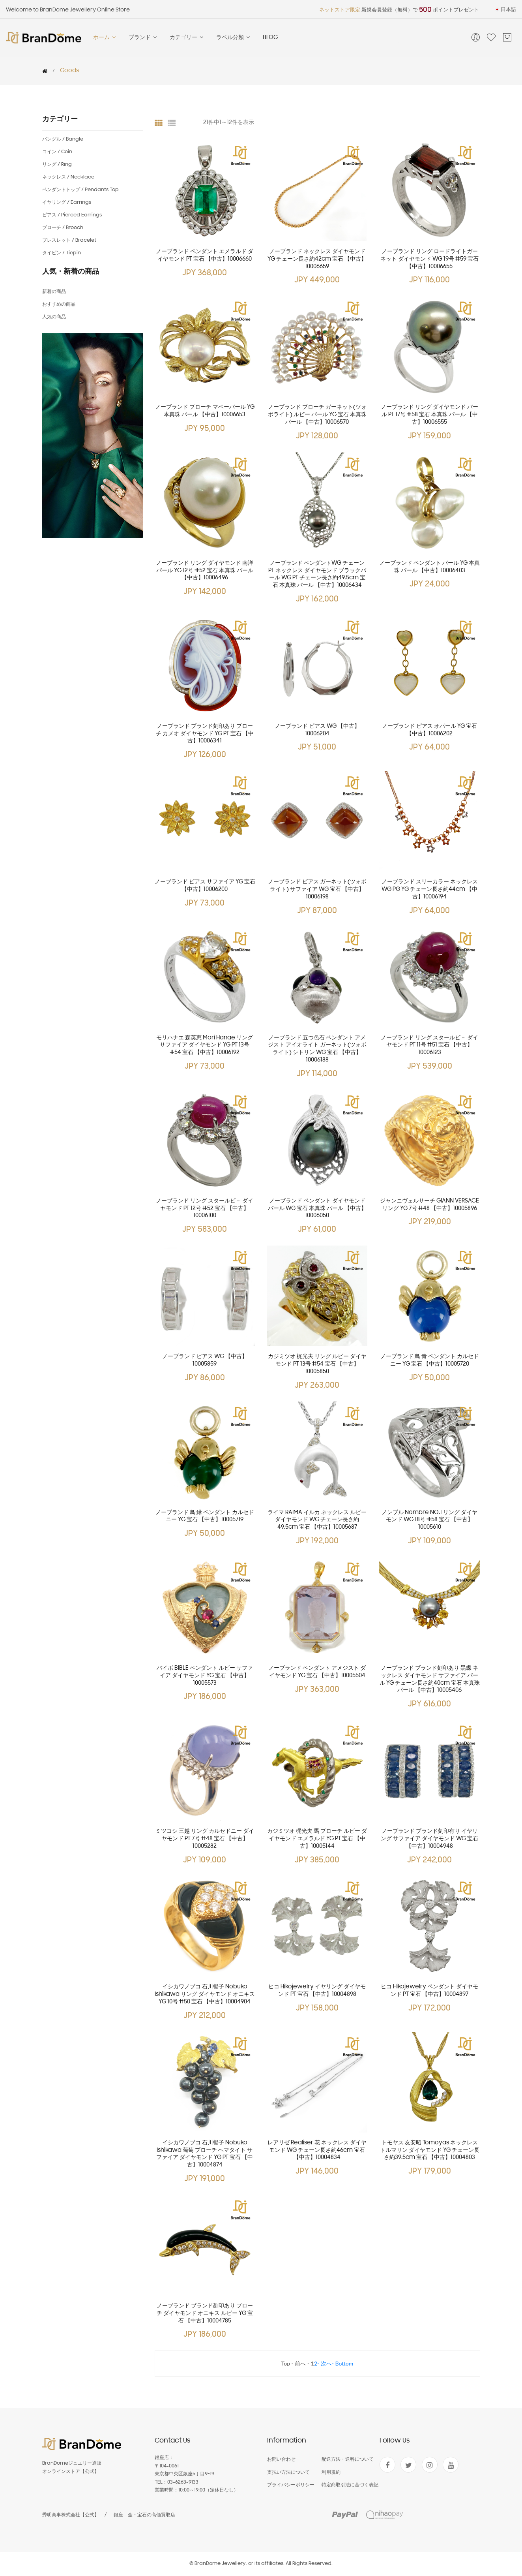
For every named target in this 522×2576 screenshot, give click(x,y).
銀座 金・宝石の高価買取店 (144, 2515)
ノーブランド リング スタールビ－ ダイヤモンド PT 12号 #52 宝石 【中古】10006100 (204, 1208)
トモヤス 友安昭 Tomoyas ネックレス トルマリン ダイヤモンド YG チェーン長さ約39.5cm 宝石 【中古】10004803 (429, 2150)
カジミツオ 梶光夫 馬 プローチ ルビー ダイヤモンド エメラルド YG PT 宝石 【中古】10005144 (317, 1838)
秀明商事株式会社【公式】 (70, 2515)
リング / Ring (57, 164)
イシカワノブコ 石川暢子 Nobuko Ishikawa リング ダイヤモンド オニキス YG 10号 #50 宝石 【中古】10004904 (205, 1994)
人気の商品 (54, 316)
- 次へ (324, 2363)
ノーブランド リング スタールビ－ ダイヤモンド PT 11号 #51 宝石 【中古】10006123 (429, 1045)
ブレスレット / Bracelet (69, 240)
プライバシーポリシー (290, 2485)
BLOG (270, 38)
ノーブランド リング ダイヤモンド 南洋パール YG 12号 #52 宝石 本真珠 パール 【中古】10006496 (204, 570)
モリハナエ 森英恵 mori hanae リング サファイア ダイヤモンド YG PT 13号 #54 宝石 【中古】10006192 (204, 1045)
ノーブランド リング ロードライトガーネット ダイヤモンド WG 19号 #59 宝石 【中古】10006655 (429, 259)
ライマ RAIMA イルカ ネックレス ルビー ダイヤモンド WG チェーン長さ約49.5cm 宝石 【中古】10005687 (317, 1520)
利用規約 (331, 2472)
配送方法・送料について (348, 2459)
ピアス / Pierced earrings (72, 215)
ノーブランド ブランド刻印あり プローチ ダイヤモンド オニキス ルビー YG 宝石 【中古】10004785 (205, 2313)
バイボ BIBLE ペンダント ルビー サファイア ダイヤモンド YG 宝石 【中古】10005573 (205, 1675)
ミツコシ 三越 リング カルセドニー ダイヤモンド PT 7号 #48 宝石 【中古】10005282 (204, 1838)
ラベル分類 (233, 37)
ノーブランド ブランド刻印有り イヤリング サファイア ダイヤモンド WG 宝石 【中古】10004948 (429, 1838)
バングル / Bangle (62, 139)
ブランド (143, 37)
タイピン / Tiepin (61, 253)
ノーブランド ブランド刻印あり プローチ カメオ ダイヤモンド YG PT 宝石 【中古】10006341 (205, 733)
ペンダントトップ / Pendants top (80, 189)
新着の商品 (54, 291)
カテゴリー (187, 37)
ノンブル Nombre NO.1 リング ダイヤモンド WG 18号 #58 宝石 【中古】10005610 (429, 1520)
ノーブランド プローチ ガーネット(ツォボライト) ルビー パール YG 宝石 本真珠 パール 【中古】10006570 (317, 414)
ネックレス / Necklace (68, 177)
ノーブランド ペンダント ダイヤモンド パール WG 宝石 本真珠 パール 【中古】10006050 (317, 1208)
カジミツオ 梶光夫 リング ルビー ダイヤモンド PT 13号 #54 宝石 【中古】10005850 (317, 1364)
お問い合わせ (281, 2459)
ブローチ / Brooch (62, 227)
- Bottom (343, 2363)
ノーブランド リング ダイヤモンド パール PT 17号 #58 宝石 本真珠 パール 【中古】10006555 (429, 414)
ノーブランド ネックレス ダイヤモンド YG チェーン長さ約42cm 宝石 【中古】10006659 (317, 259)
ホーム (105, 37)
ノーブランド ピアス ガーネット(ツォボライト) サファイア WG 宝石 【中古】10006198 (317, 889)
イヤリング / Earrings (66, 202)
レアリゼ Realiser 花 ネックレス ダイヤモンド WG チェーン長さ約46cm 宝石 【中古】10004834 (317, 2150)
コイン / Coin (57, 151)
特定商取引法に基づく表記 (350, 2485)
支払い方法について (288, 2472)
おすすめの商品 (58, 304)
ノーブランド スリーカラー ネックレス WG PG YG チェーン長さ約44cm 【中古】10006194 (430, 889)
